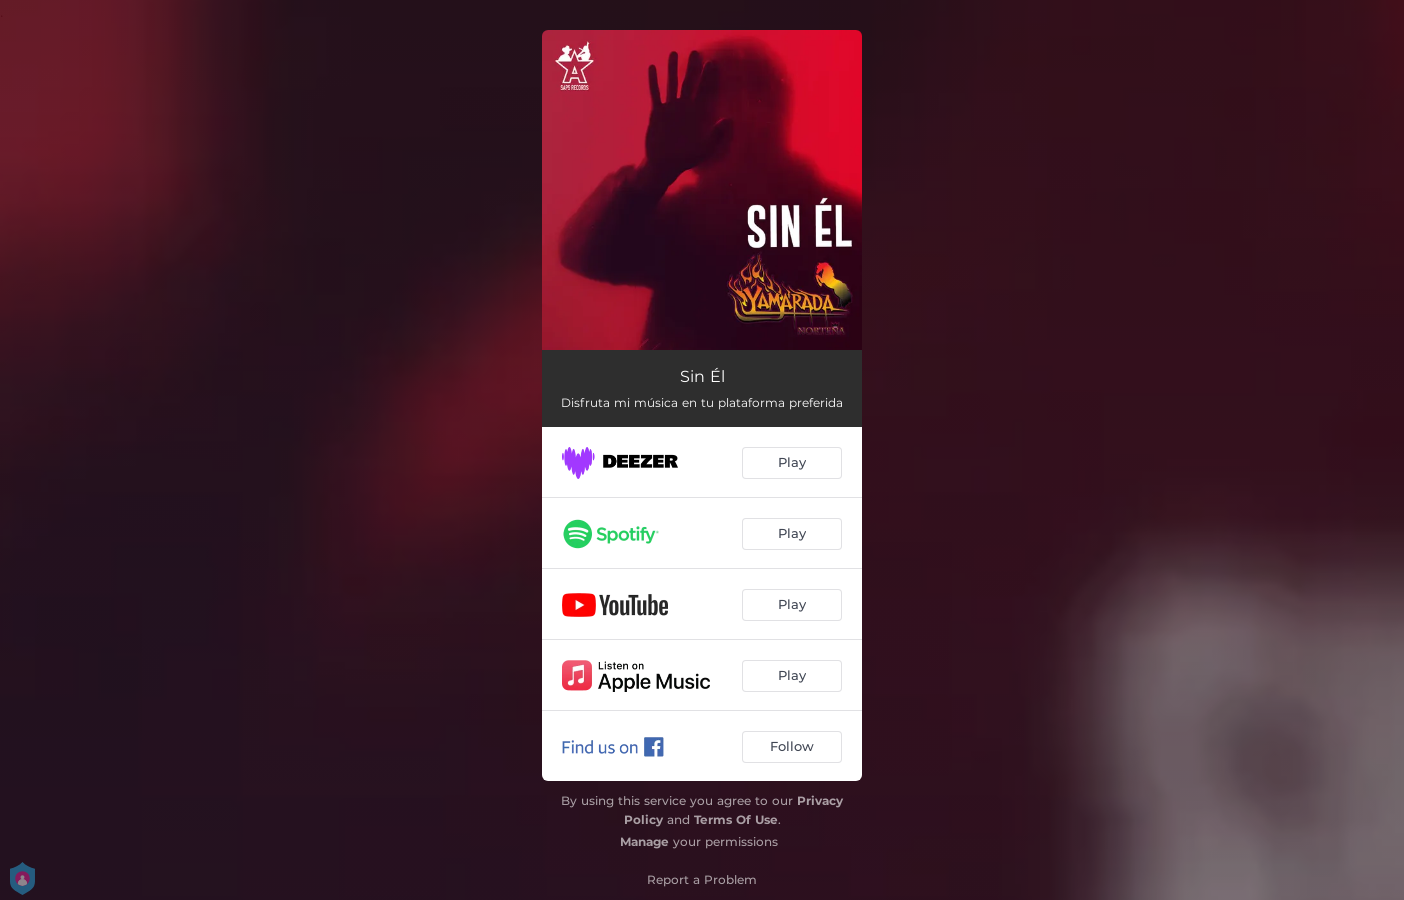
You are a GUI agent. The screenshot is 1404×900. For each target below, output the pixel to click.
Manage (644, 841)
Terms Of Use (736, 819)
